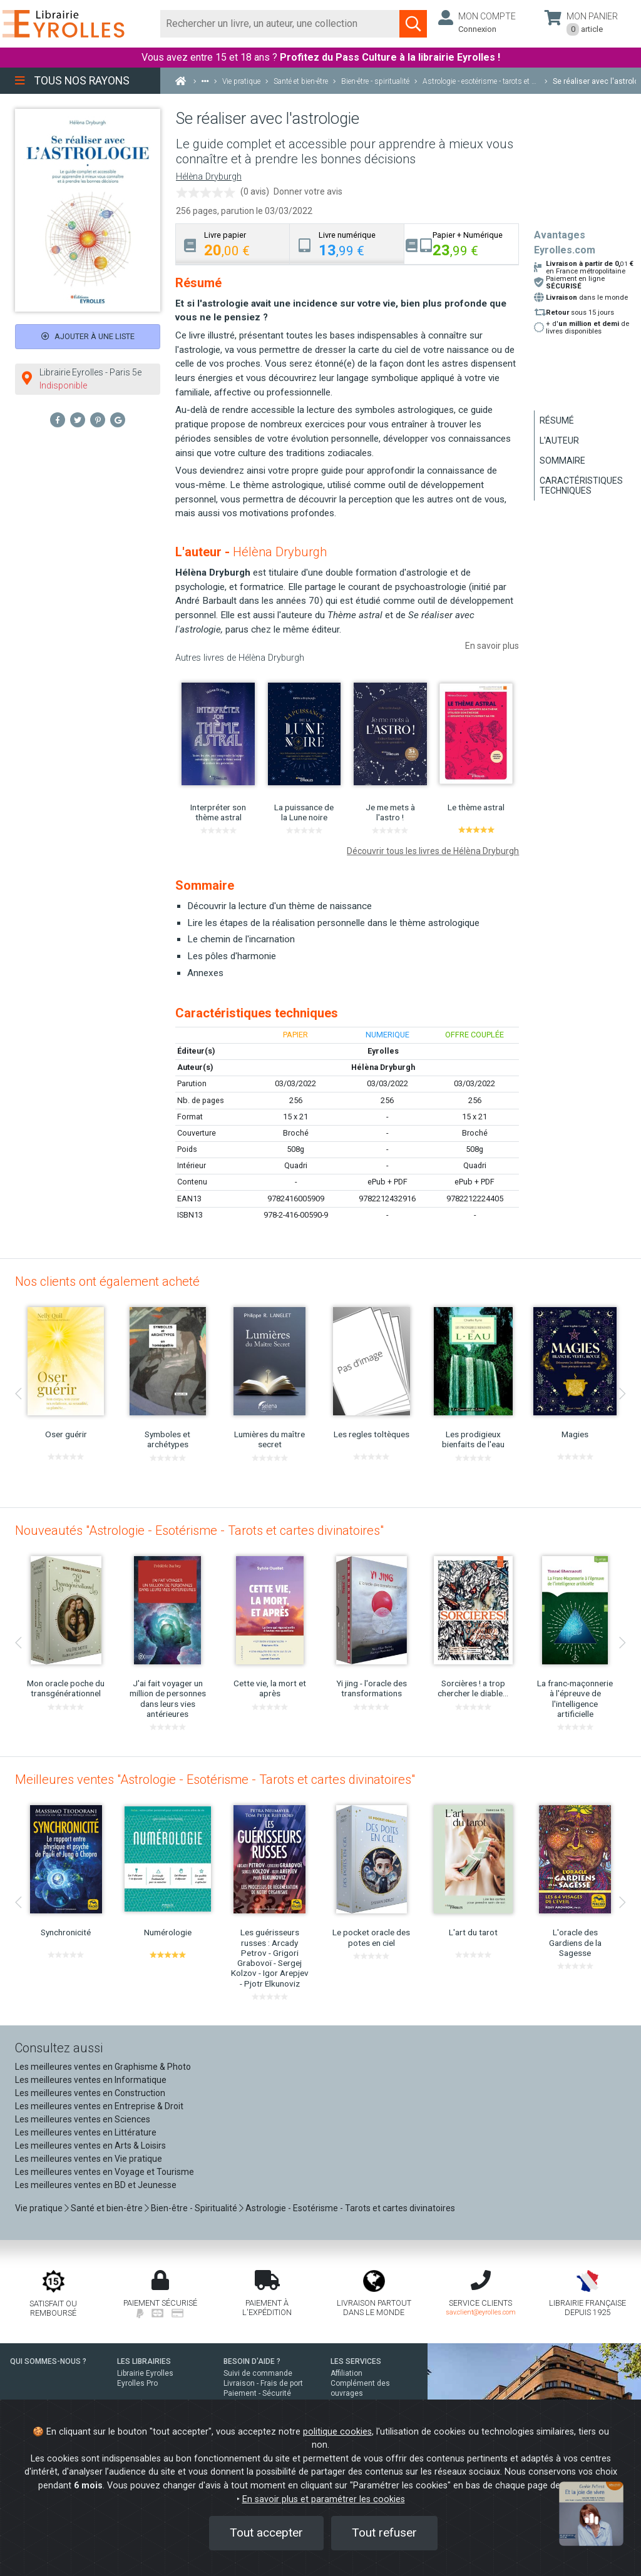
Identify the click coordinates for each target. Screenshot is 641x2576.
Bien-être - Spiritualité (194, 2208)
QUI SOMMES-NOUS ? (48, 2361)
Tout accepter (266, 2532)
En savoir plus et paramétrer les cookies (323, 2499)
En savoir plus (492, 646)
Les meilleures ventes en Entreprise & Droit (99, 2106)
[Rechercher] (280, 24)
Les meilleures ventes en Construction (90, 2093)
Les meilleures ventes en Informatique (91, 2080)
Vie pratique (39, 2208)
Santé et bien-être (107, 2208)
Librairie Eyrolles (145, 2373)
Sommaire (562, 461)
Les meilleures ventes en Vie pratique (88, 2159)
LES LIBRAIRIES (144, 2361)
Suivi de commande (257, 2373)
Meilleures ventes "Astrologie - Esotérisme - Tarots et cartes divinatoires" (215, 1779)
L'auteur (559, 440)
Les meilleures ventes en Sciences (82, 2119)
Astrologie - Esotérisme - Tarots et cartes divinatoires (350, 2208)
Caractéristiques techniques (581, 486)
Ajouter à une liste (88, 336)
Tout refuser (384, 2532)
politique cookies (337, 2431)
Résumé (557, 420)
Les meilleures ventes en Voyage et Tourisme (104, 2172)
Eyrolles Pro (137, 2383)
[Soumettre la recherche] (413, 24)
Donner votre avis (308, 191)
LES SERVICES (356, 2361)
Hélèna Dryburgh (209, 176)
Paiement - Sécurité (257, 2393)
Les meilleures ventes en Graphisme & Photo (103, 2067)
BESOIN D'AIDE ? (251, 2361)
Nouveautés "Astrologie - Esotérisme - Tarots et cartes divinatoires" (199, 1530)
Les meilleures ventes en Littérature (85, 2132)
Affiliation (346, 2373)
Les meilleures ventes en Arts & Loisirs (90, 2146)
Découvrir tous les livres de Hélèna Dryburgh (433, 851)
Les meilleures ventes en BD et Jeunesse (96, 2185)
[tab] (233, 243)
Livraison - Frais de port (263, 2383)
